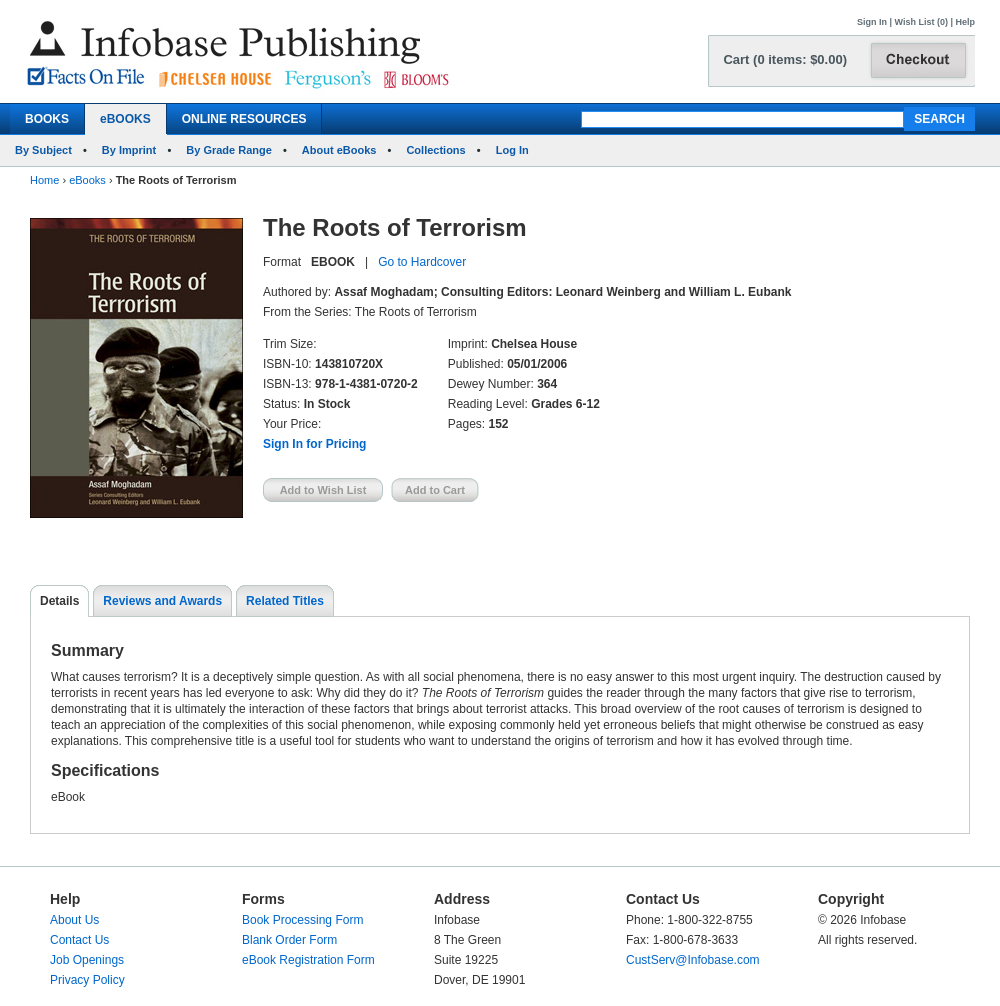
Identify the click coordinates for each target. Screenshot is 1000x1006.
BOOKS (47, 119)
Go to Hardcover (422, 262)
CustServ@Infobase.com (693, 960)
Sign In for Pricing (314, 444)
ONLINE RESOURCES (244, 119)
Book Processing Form (302, 920)
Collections (435, 150)
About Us (74, 920)
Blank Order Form (289, 940)
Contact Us (79, 940)
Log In (512, 150)
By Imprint (129, 150)
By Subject (43, 150)
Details (59, 601)
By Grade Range (229, 150)
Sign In (872, 22)
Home (44, 180)
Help (965, 22)
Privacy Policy (87, 980)
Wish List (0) (921, 22)
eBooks (87, 180)
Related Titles (285, 601)
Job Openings (87, 960)
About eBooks (339, 150)
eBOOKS (125, 119)
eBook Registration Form (308, 960)
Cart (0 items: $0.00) (785, 59)
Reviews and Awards (162, 601)
